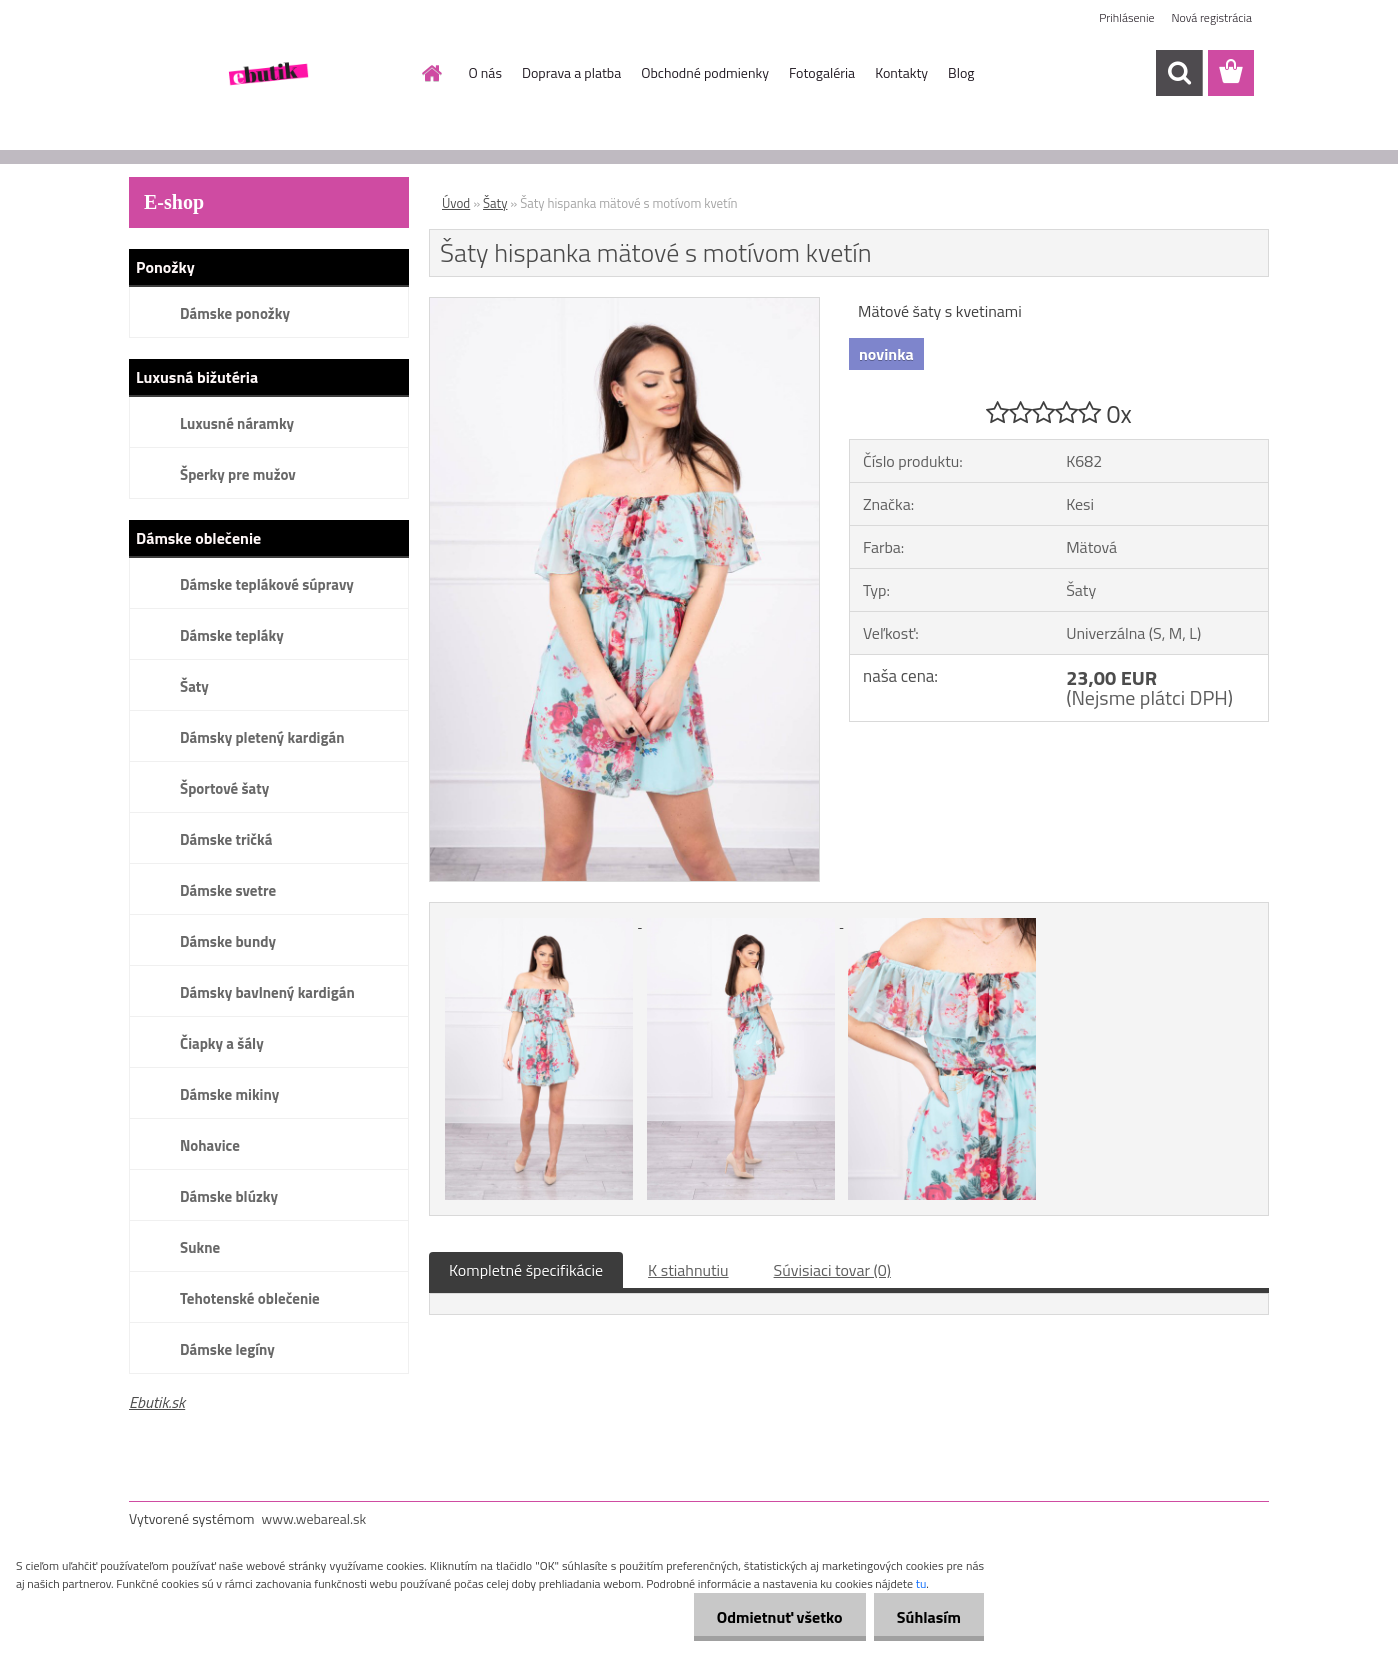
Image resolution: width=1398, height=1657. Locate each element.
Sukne (200, 1247)
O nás (485, 72)
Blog (961, 72)
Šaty (194, 686)
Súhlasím (927, 1617)
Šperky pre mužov (238, 474)
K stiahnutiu (688, 1270)
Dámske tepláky (232, 635)
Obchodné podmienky (705, 72)
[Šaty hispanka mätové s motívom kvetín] (624, 306)
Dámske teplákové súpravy (267, 584)
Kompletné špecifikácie (526, 1270)
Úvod (456, 203)
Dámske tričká (226, 839)
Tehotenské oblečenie (250, 1298)
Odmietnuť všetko (774, 1617)
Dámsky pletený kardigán (262, 737)
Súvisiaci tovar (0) (832, 1270)
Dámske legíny (227, 1349)
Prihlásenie (1126, 17)
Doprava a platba (571, 72)
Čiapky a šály (222, 1043)
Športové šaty (224, 788)
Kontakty (901, 72)
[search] (1179, 73)
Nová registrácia (1211, 17)
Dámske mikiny (229, 1094)
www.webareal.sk (314, 1518)
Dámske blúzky (229, 1196)
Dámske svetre (228, 890)
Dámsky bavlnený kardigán (267, 992)
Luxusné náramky (237, 423)
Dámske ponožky (235, 313)
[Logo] (266, 74)
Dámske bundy (228, 941)
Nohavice (210, 1145)
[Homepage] (431, 73)
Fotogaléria (822, 72)
